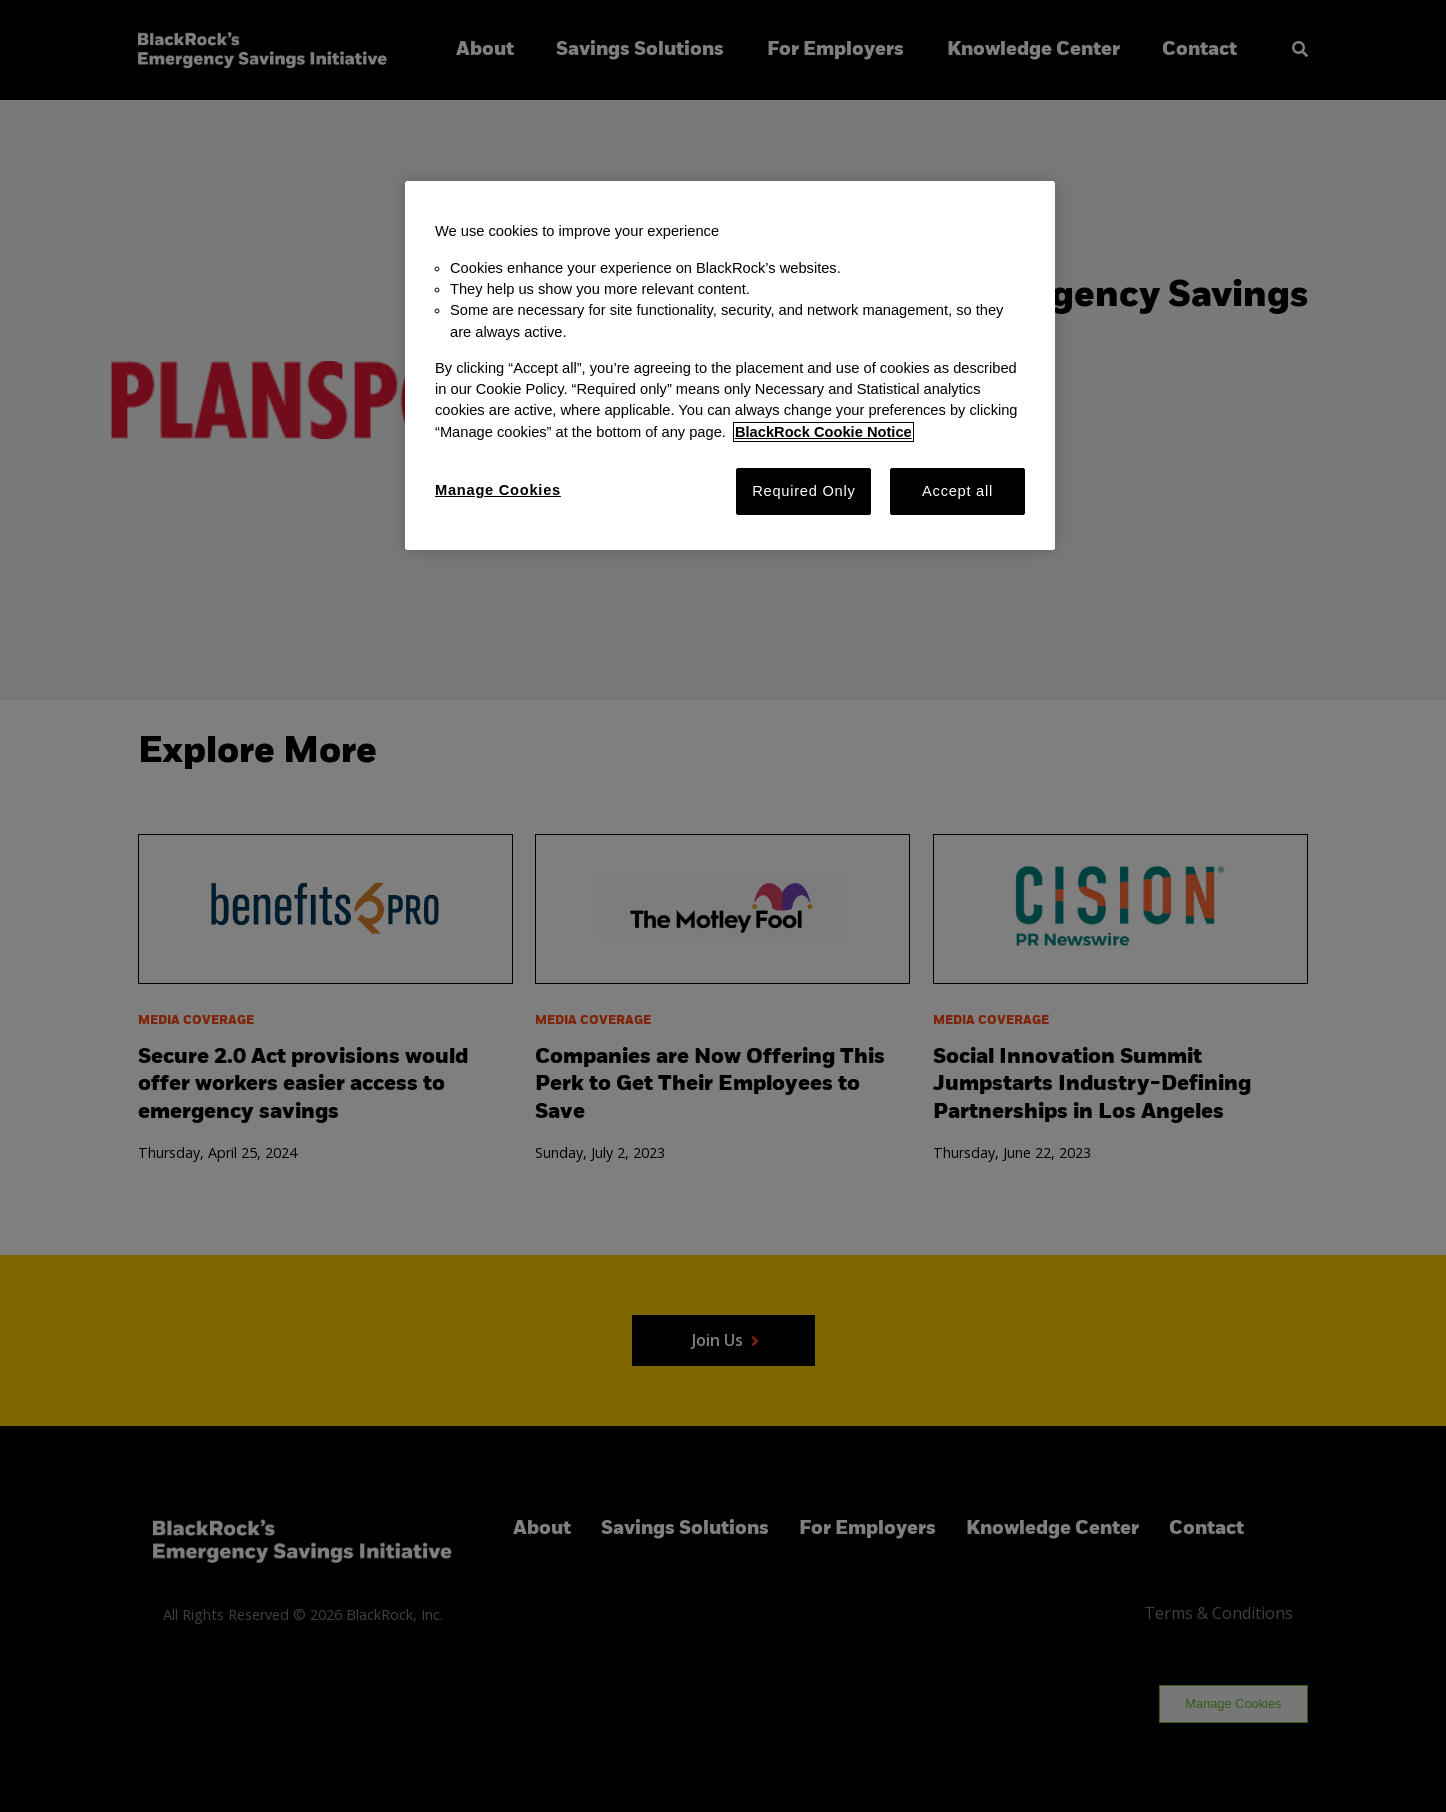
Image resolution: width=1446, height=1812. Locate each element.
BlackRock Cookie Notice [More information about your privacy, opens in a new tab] (823, 432)
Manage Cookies (498, 490)
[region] (730, 365)
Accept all (957, 491)
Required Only (803, 491)
